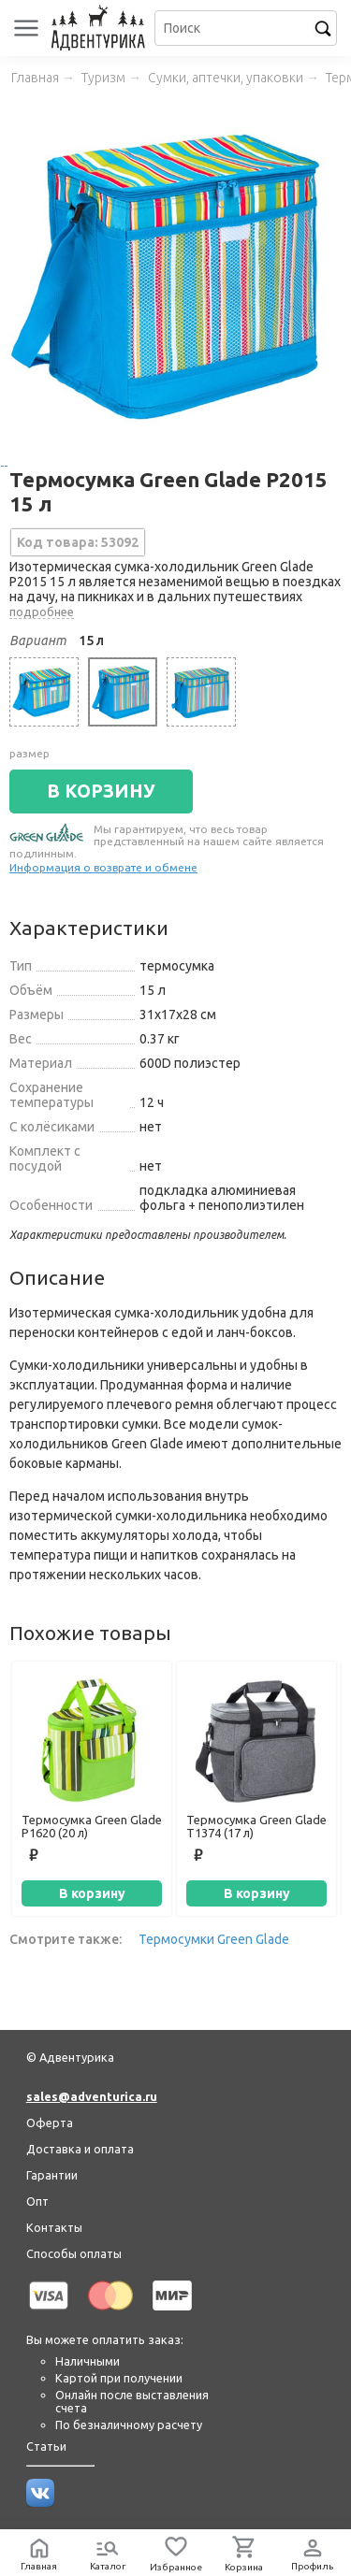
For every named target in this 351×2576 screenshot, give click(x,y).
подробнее (41, 611)
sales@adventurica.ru (91, 2096)
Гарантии (52, 2174)
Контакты (54, 2227)
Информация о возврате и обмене (103, 867)
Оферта (49, 2122)
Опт (37, 2201)
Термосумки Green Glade (214, 1939)
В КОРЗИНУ (101, 791)
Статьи (46, 2446)
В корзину (92, 1893)
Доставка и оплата (80, 2148)
